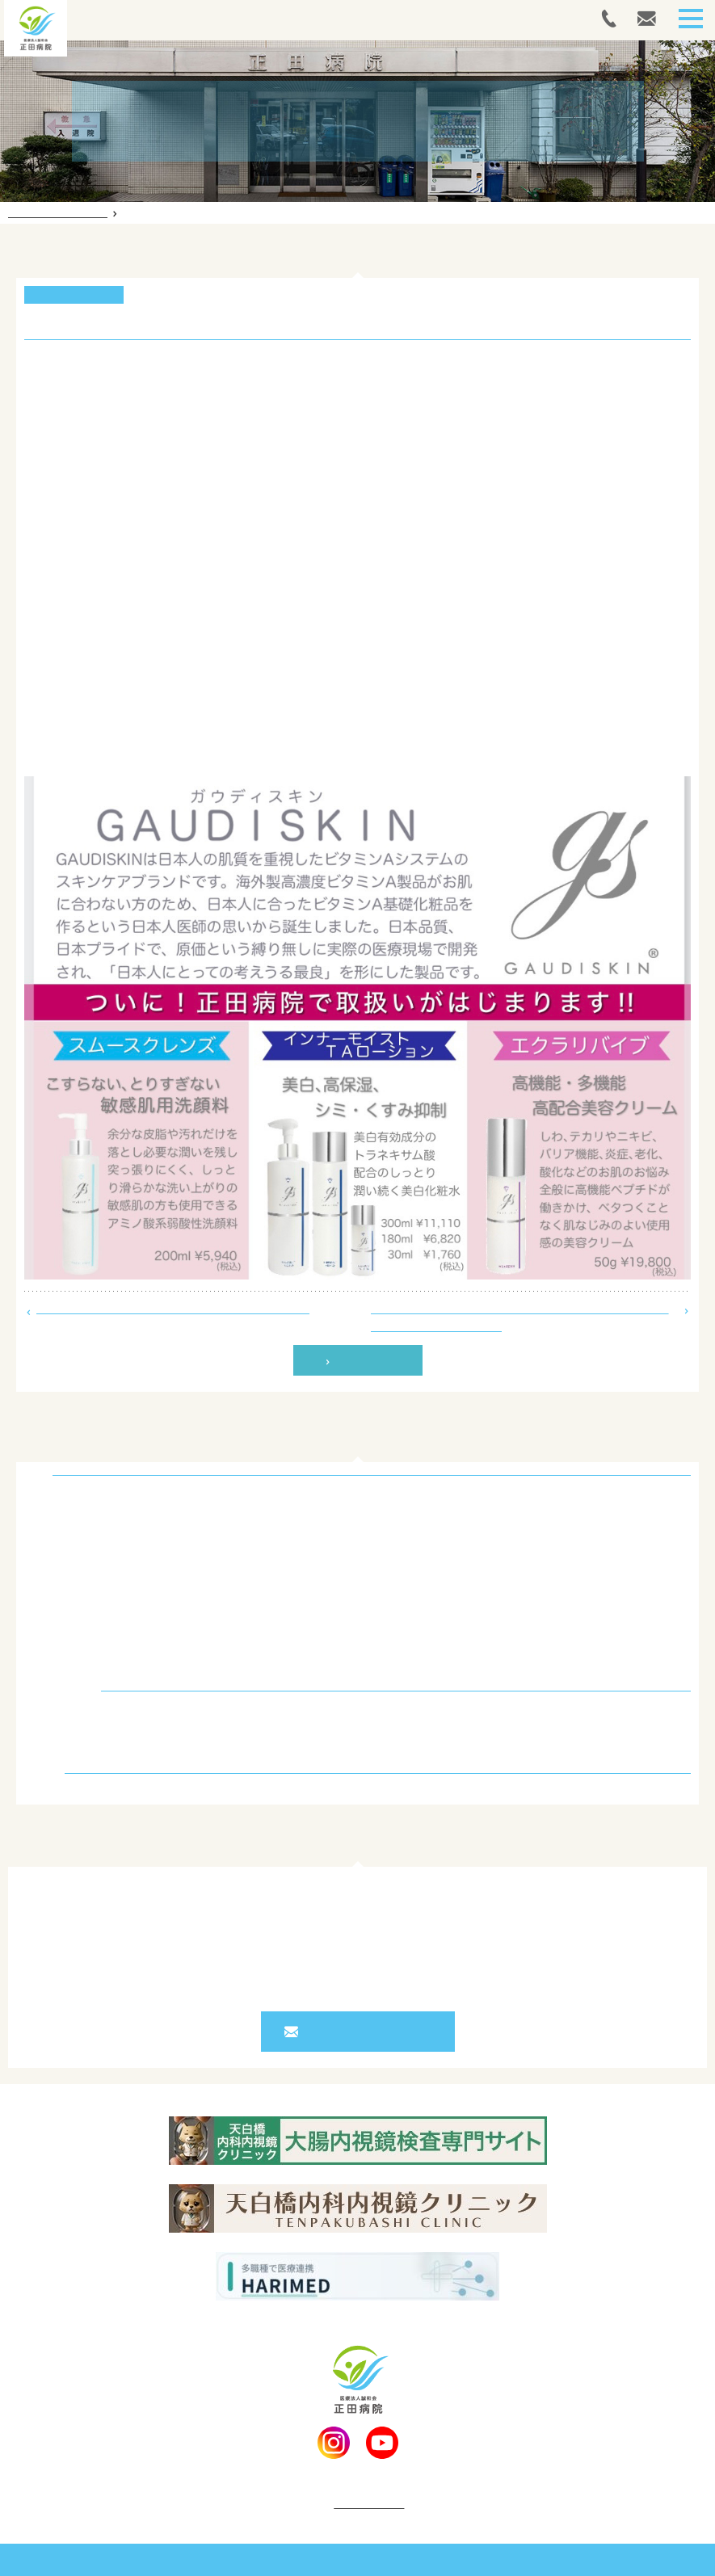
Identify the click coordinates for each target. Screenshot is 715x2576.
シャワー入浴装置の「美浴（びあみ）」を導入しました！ (172, 1308)
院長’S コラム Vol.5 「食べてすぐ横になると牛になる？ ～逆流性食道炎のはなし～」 (520, 1317)
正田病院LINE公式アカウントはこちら (121, 749)
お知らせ (58, 1716)
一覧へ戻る (364, 1360)
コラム (52, 1742)
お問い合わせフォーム (366, 2031)
